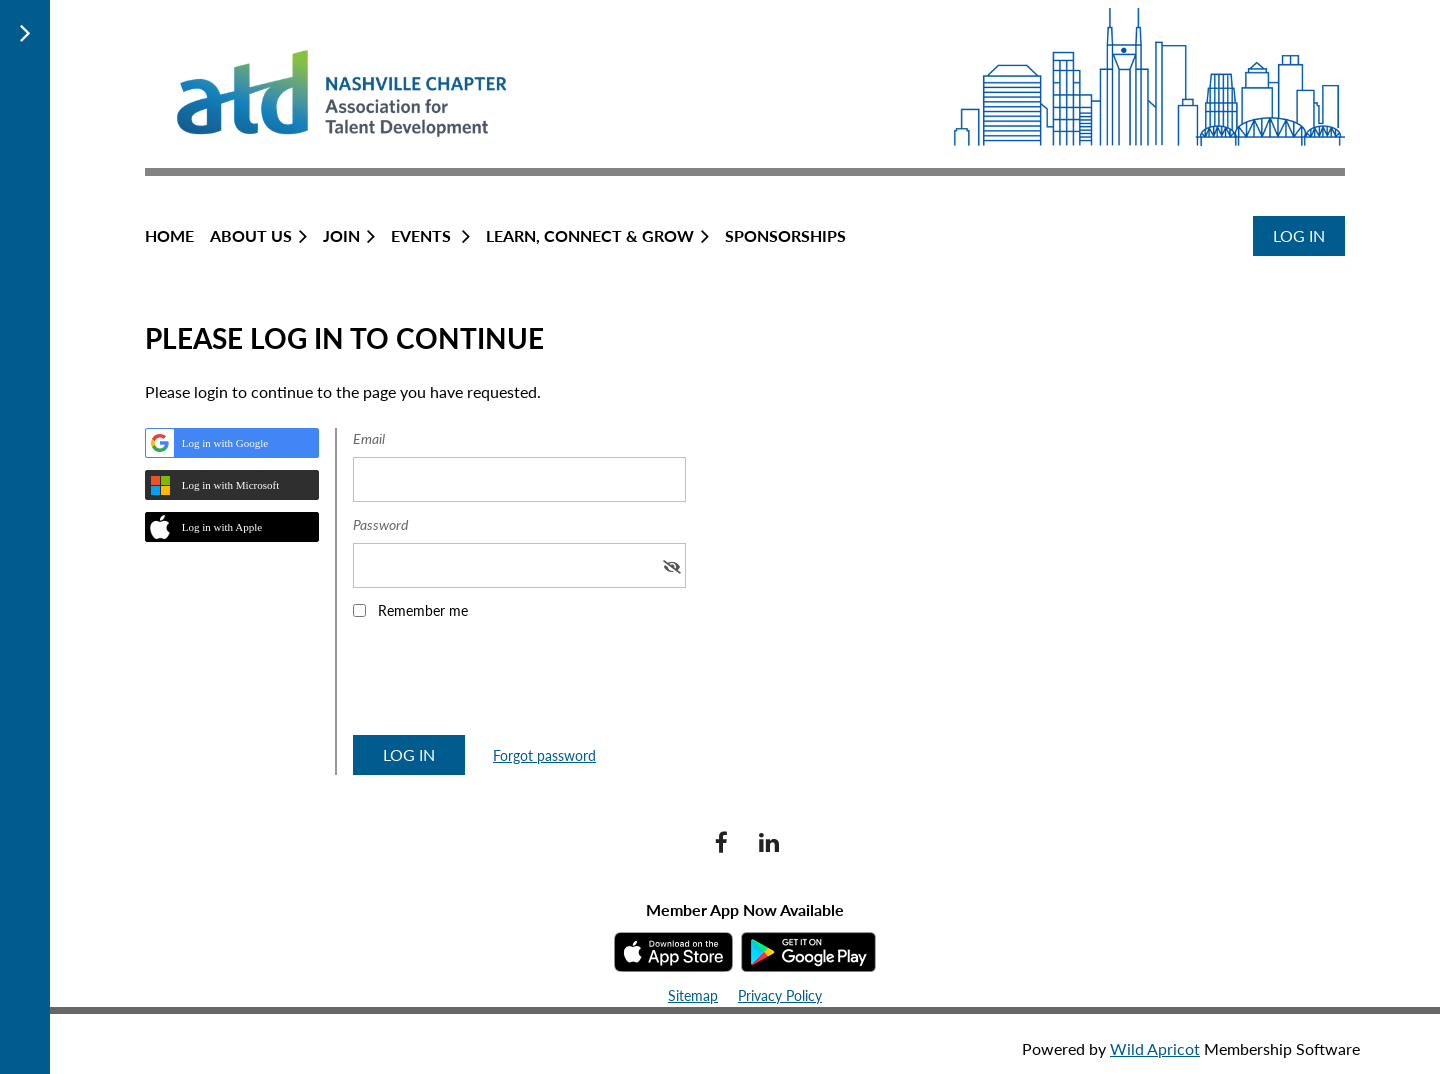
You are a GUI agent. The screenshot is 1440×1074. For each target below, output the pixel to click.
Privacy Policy (780, 995)
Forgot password (544, 755)
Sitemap (693, 995)
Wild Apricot (1155, 1048)
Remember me (423, 610)
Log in (1299, 235)
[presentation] (505, 684)
